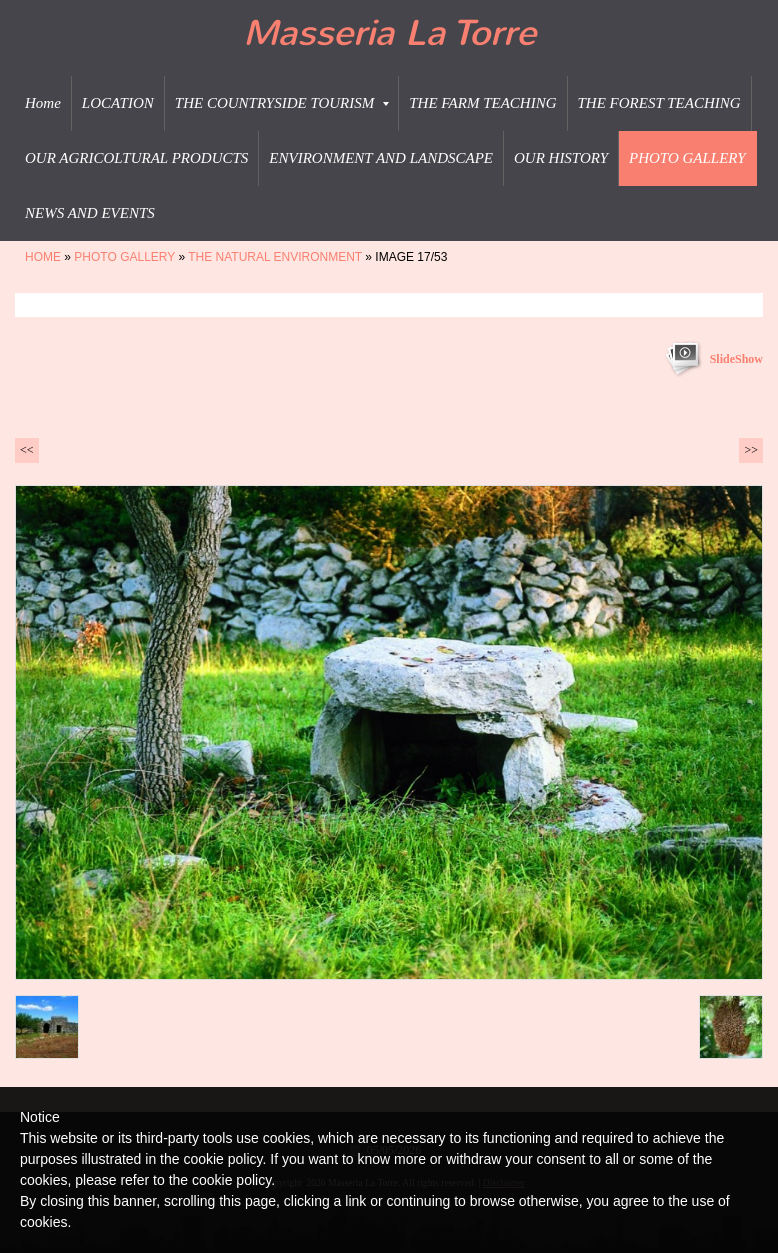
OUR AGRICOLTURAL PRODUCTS (136, 158)
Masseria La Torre (389, 33)
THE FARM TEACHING (482, 103)
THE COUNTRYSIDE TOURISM (282, 103)
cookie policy (231, 1180)
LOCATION (118, 103)
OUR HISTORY (561, 158)
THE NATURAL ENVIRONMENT (275, 257)
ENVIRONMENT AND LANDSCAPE (381, 158)
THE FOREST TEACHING (659, 103)
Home (43, 103)
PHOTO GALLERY (687, 158)
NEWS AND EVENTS (90, 213)
